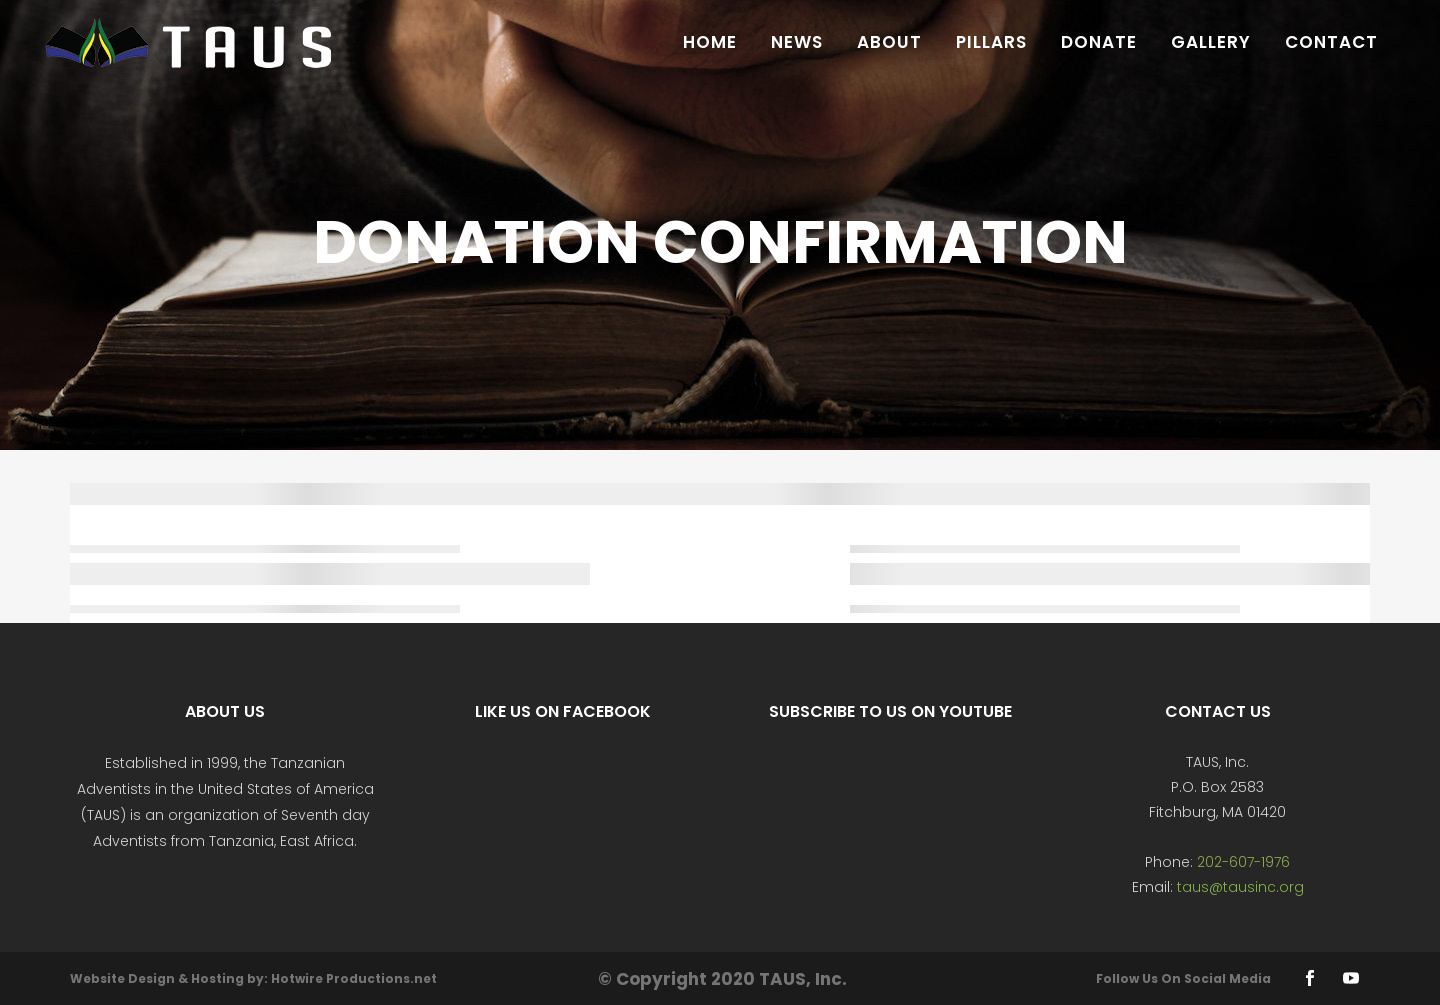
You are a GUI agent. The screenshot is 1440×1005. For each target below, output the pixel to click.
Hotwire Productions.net (354, 978)
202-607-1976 (1243, 862)
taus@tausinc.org (1240, 887)
